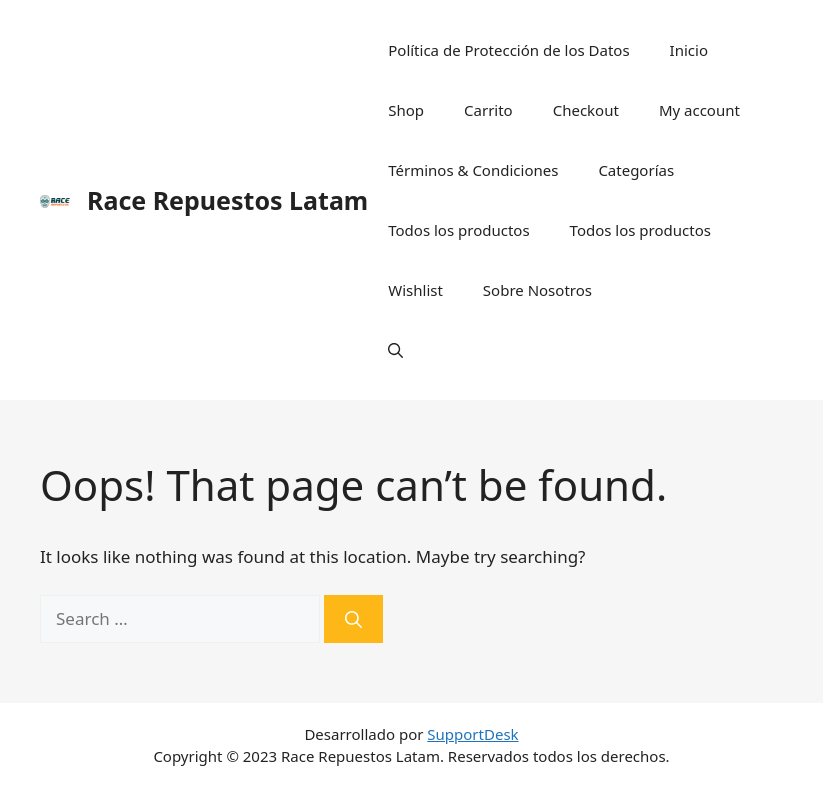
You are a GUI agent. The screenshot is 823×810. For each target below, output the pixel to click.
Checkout (586, 110)
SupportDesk (472, 734)
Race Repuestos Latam (227, 200)
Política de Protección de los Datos (508, 50)
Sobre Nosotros (537, 290)
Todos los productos (458, 230)
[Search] (353, 619)
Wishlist (415, 290)
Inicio (689, 50)
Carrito (488, 110)
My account (699, 110)
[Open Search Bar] (395, 350)
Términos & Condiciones (473, 170)
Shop (406, 110)
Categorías (636, 170)
